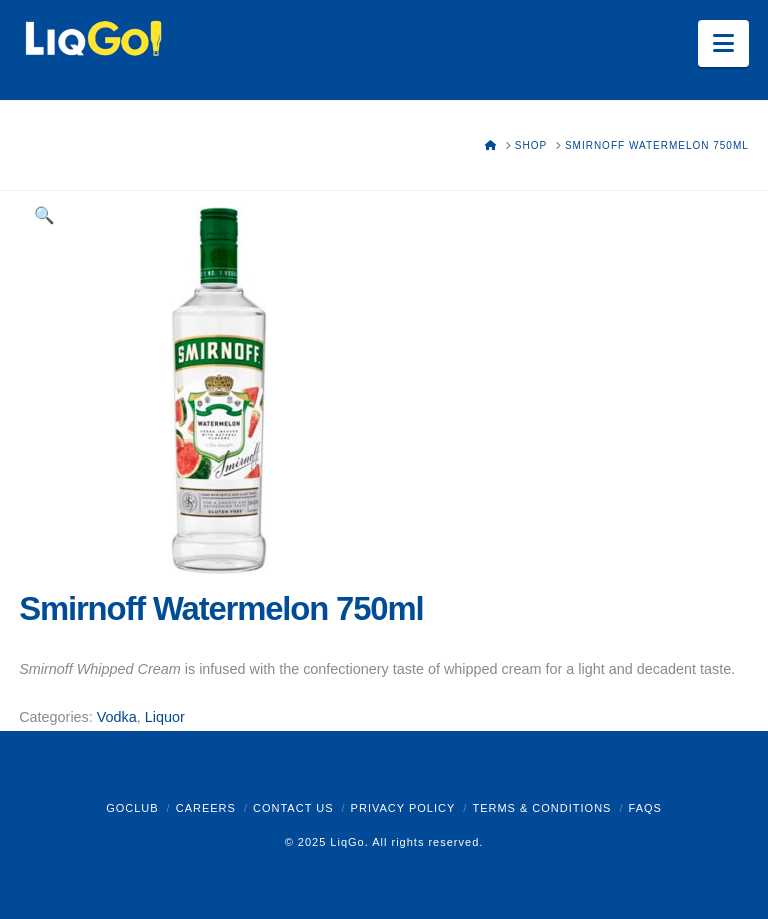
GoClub (132, 808)
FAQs (645, 808)
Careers (206, 808)
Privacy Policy (403, 808)
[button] (723, 43)
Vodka (117, 717)
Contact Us (293, 808)
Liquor (165, 717)
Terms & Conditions (541, 808)
